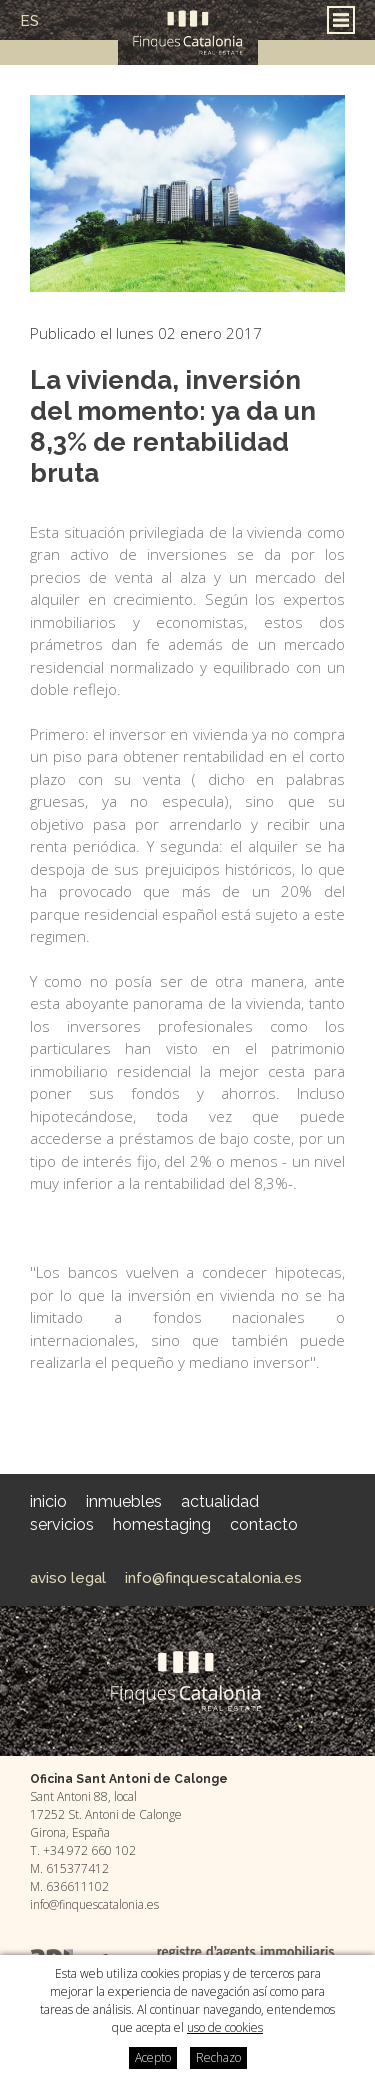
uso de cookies (225, 2027)
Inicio (48, 1501)
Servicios (62, 1524)
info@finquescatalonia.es (213, 1578)
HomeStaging (162, 1524)
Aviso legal (68, 1578)
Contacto (264, 1524)
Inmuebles (124, 1501)
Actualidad (220, 1501)
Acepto (153, 2057)
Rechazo (218, 2057)
